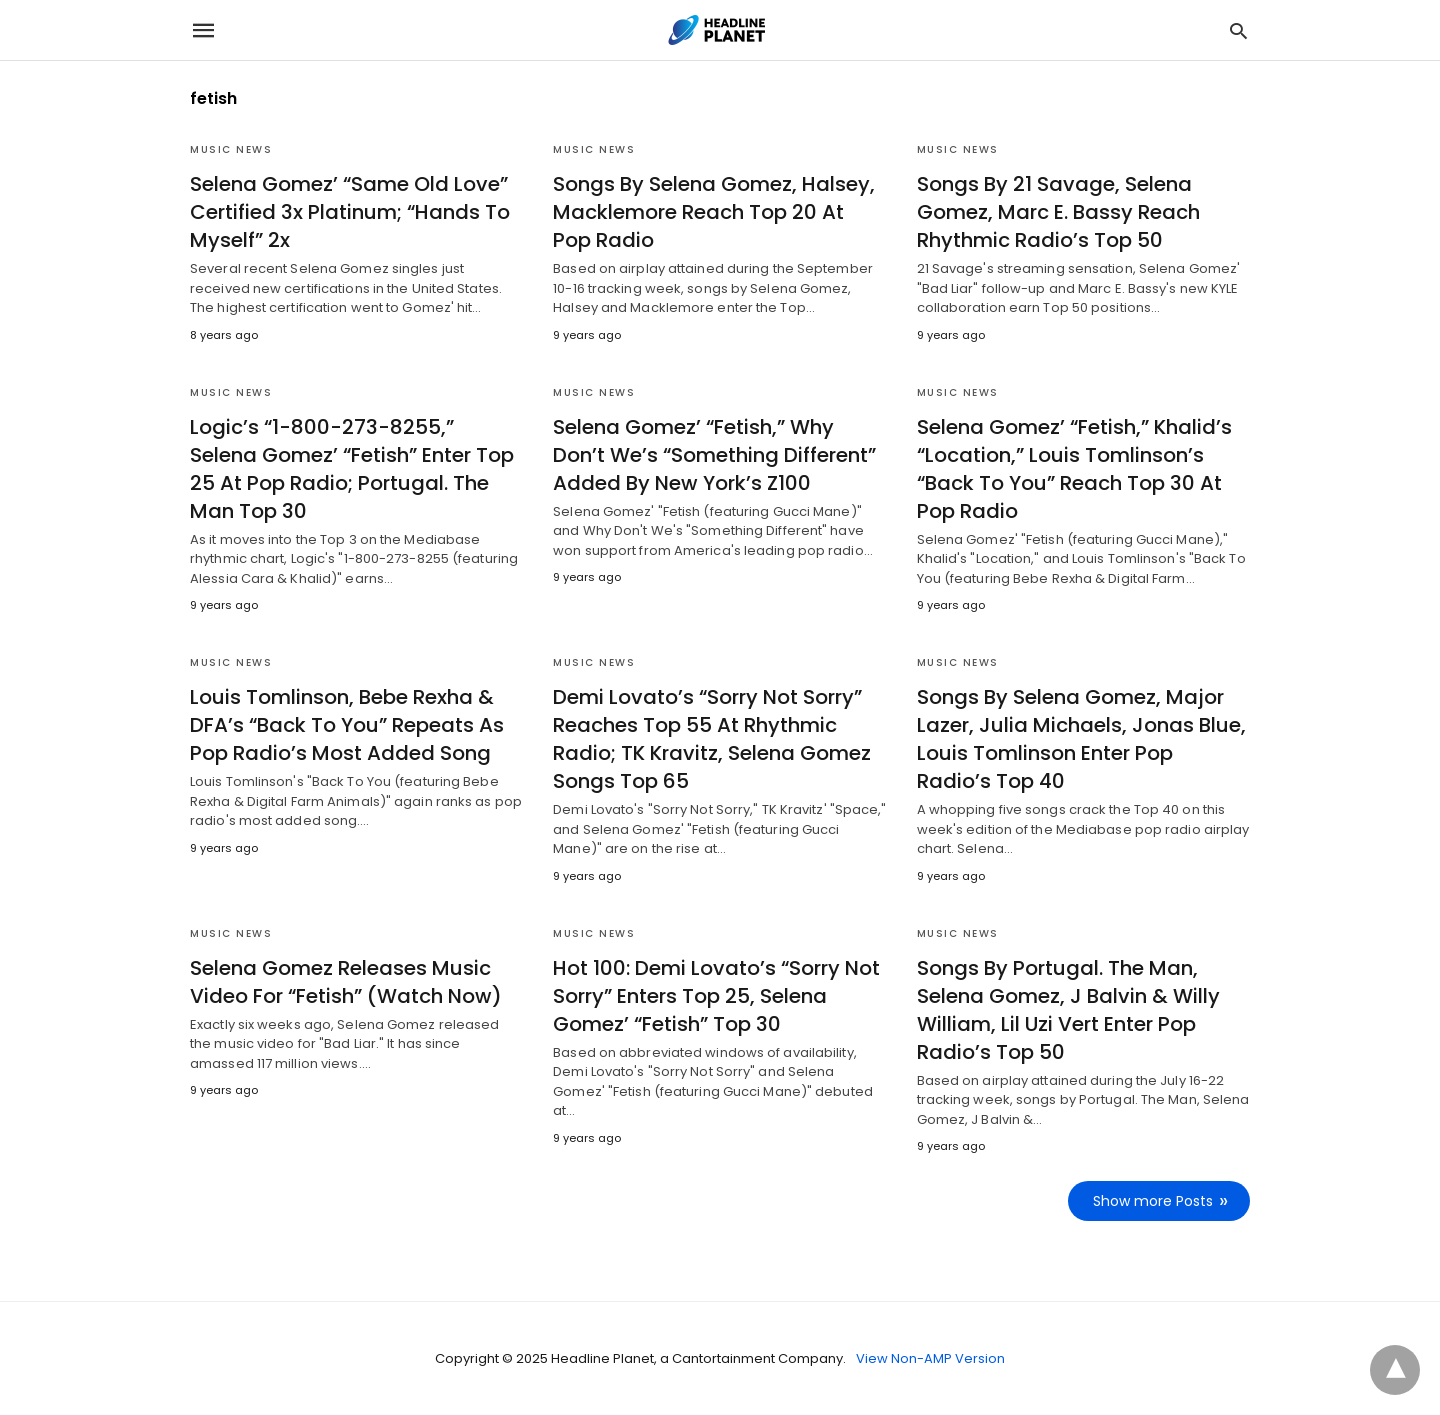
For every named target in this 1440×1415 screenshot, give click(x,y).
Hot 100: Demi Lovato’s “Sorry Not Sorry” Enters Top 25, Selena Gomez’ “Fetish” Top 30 (716, 996)
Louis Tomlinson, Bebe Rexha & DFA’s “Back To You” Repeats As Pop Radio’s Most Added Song (347, 725)
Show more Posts (1153, 1201)
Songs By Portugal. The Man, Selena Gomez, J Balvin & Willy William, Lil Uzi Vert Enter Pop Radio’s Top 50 (1068, 1010)
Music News (231, 149)
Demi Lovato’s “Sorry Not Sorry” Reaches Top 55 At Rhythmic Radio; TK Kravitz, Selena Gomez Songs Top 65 (712, 739)
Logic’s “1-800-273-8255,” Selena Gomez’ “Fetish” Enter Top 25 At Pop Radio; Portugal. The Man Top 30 (352, 469)
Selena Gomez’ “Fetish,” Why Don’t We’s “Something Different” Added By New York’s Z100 (714, 455)
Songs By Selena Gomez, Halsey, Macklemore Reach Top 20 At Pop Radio (714, 212)
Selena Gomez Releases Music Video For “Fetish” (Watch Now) (346, 982)
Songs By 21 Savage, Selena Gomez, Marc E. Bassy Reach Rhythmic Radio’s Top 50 (1058, 212)
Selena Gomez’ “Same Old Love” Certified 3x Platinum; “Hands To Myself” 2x (350, 212)
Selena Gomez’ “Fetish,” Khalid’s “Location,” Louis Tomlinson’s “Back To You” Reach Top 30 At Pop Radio (1074, 469)
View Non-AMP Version (930, 1358)
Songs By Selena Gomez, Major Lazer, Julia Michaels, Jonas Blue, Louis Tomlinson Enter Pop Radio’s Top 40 (1081, 739)
